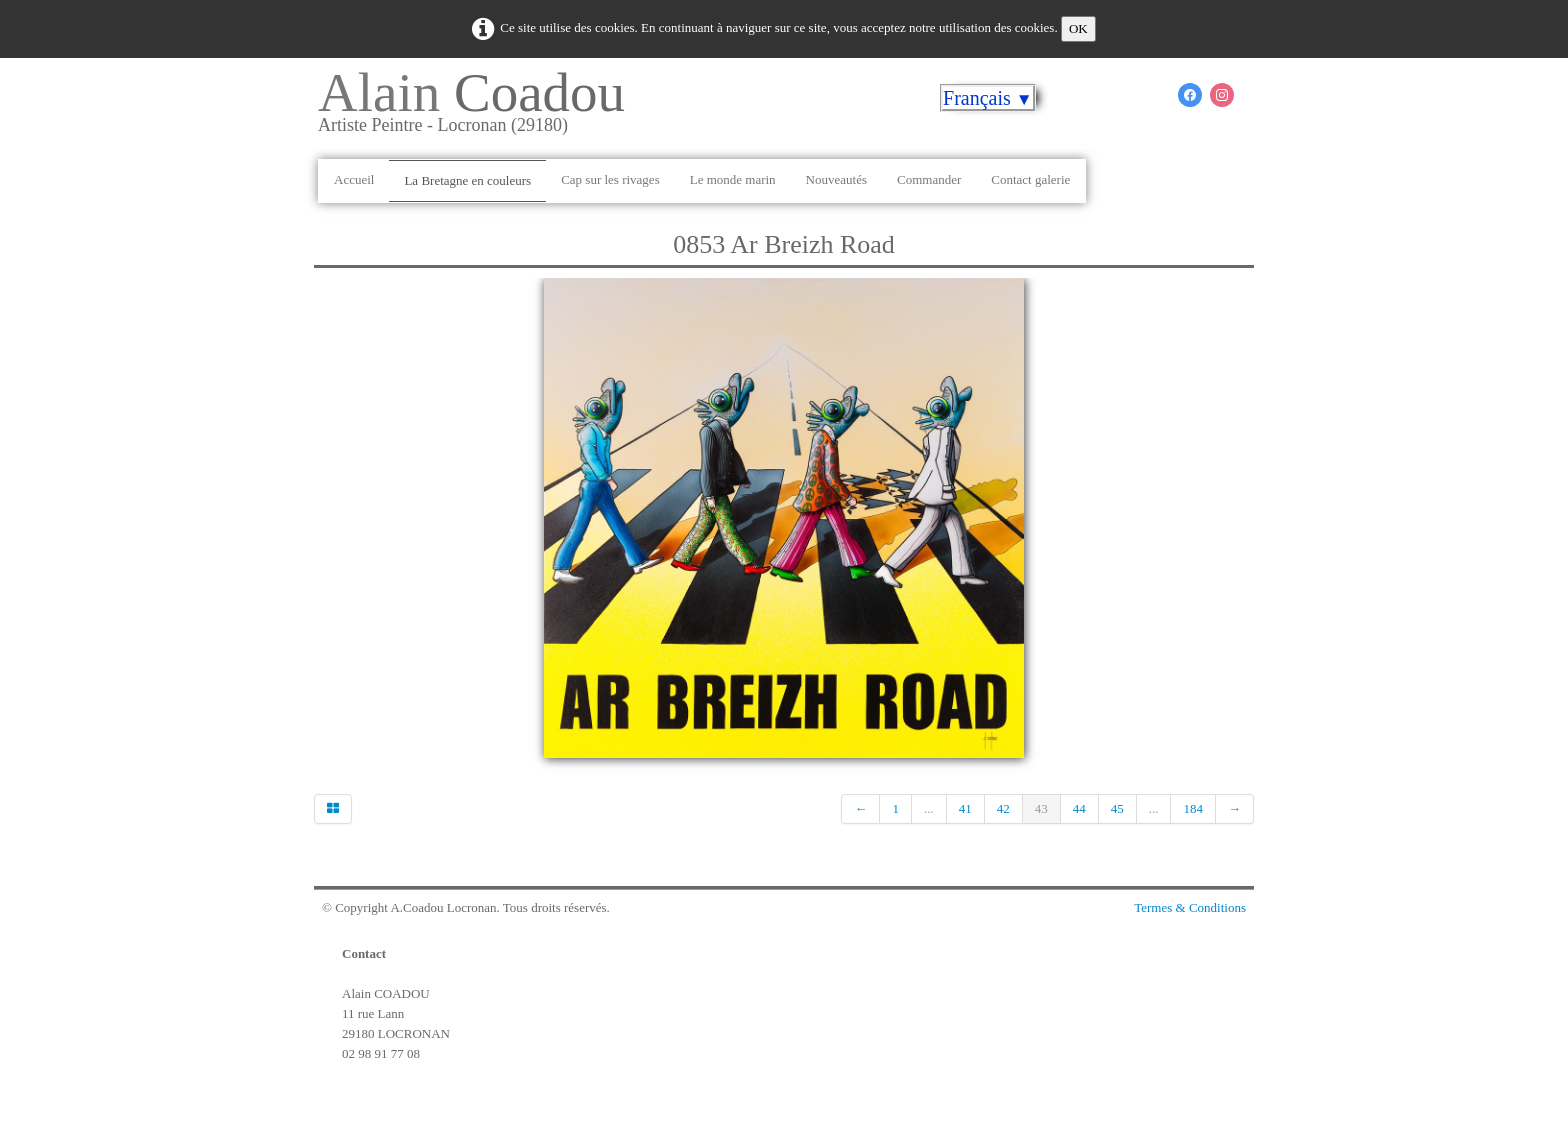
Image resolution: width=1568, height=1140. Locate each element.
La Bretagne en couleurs (467, 180)
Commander (929, 179)
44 (1079, 808)
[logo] (479, 109)
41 (965, 808)
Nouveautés (836, 179)
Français (988, 98)
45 (1117, 808)
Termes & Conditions (1190, 907)
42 (1003, 808)
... (929, 808)
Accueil (354, 179)
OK (1078, 28)
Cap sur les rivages (610, 179)
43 (1041, 808)
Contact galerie (1030, 179)
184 (1193, 808)
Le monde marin (733, 179)
